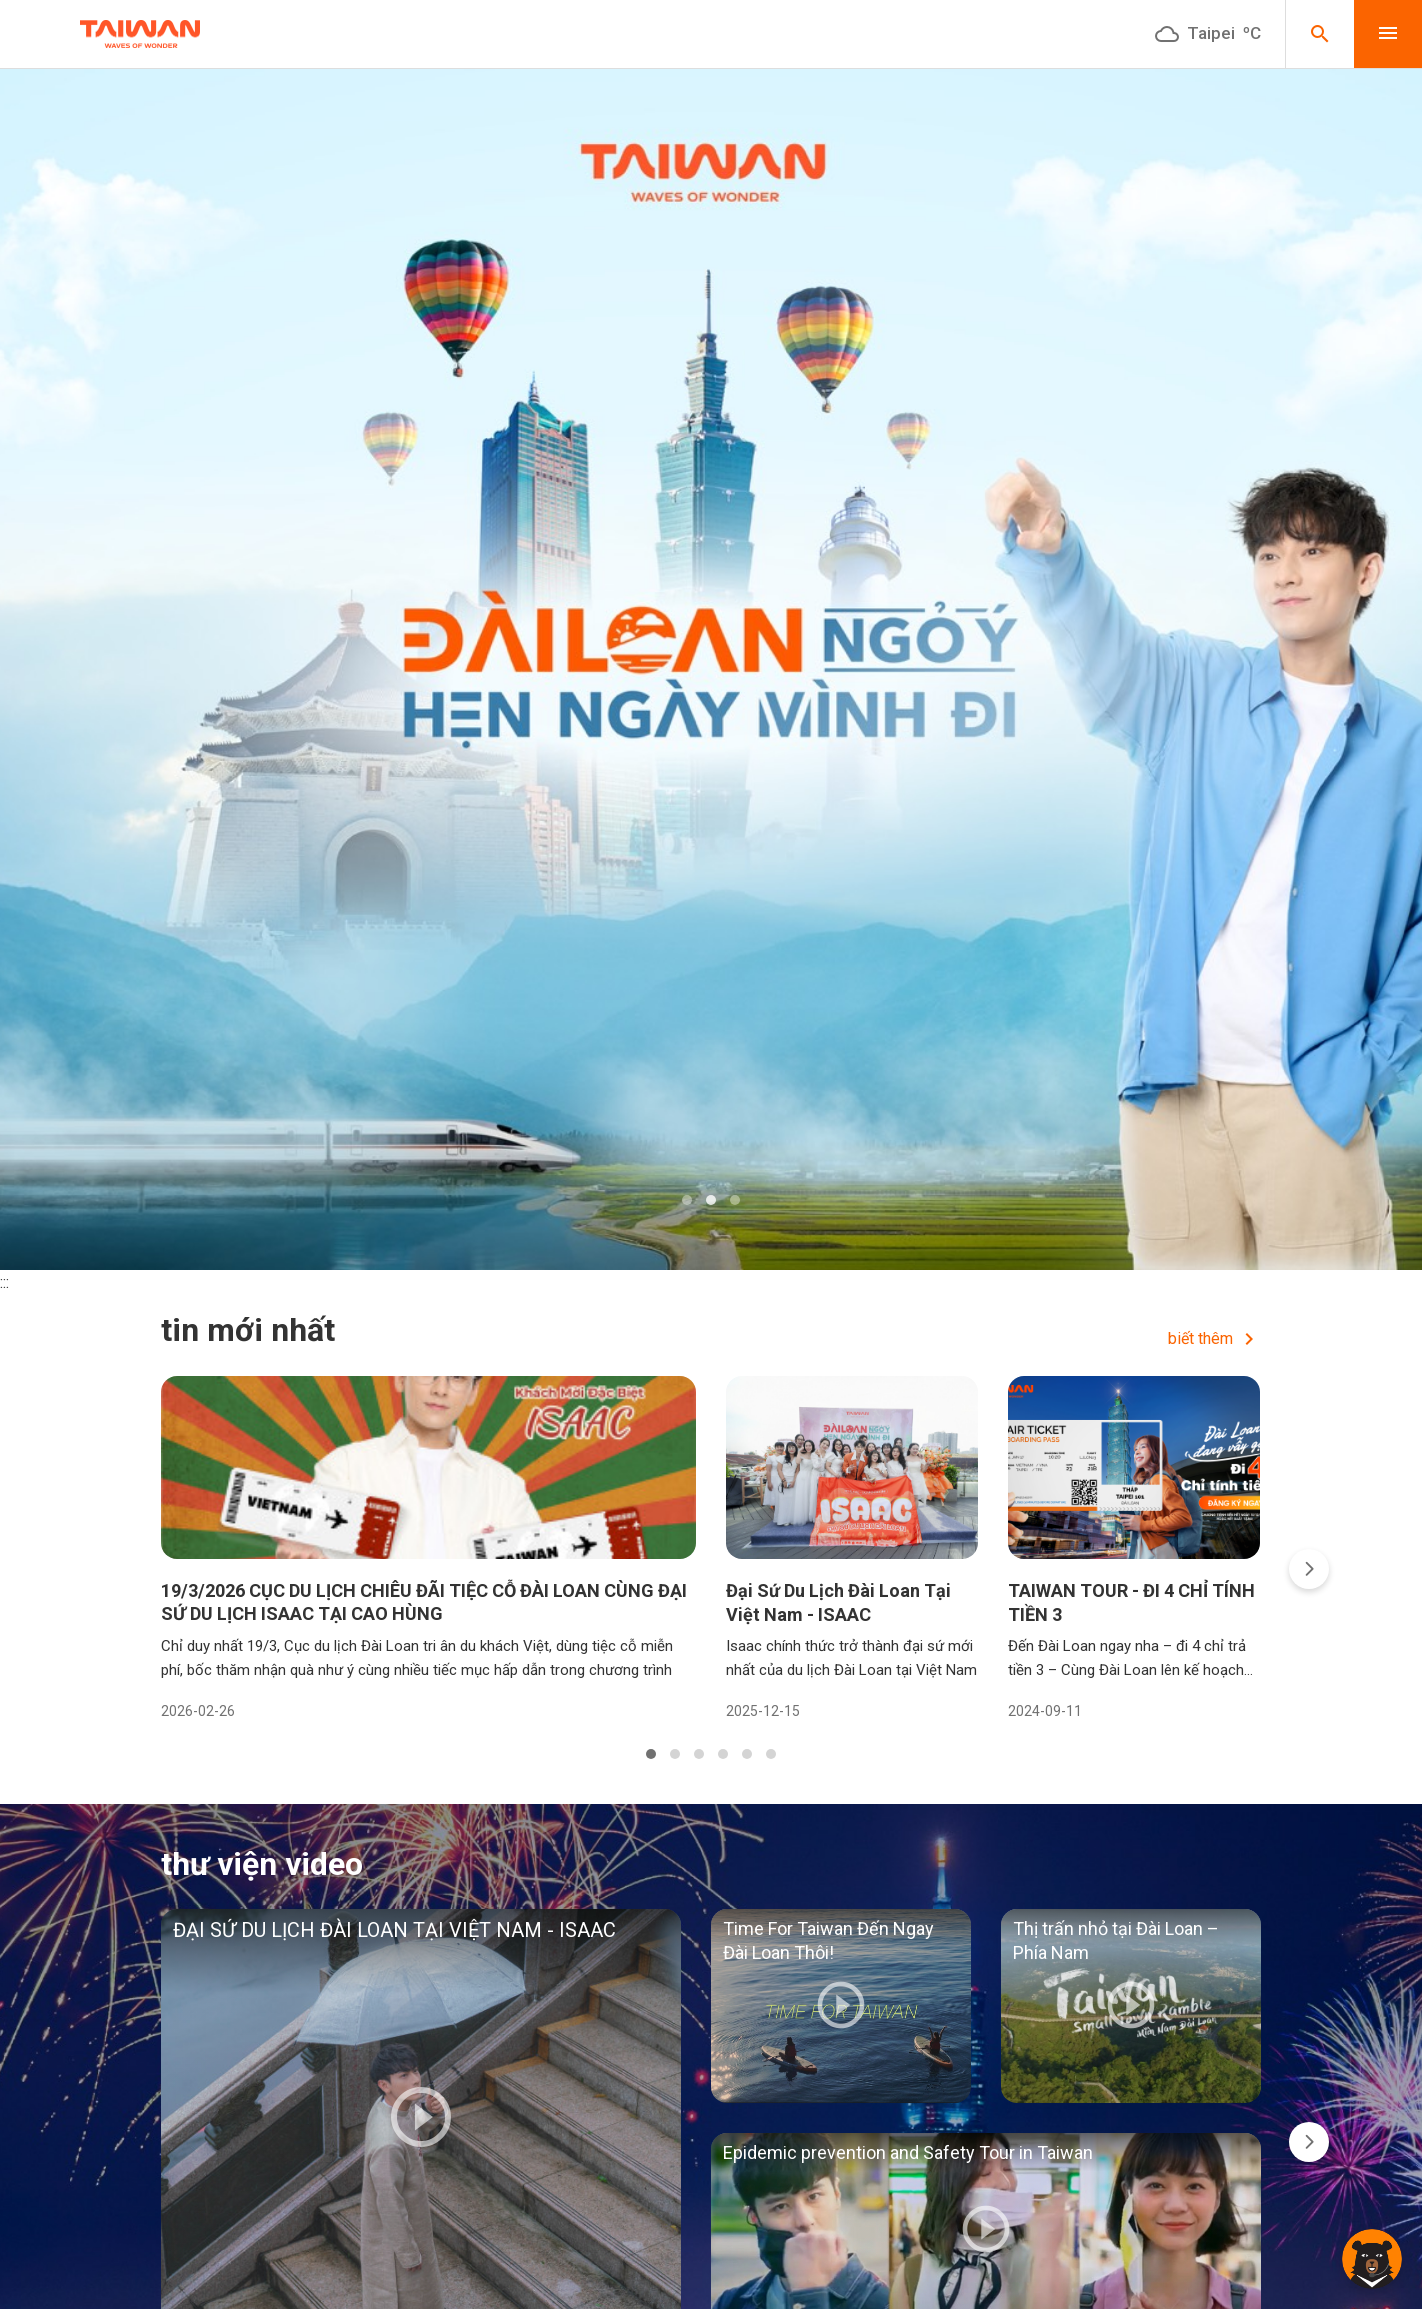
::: (4, 1282)
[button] (687, 1200)
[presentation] (1309, 1569)
